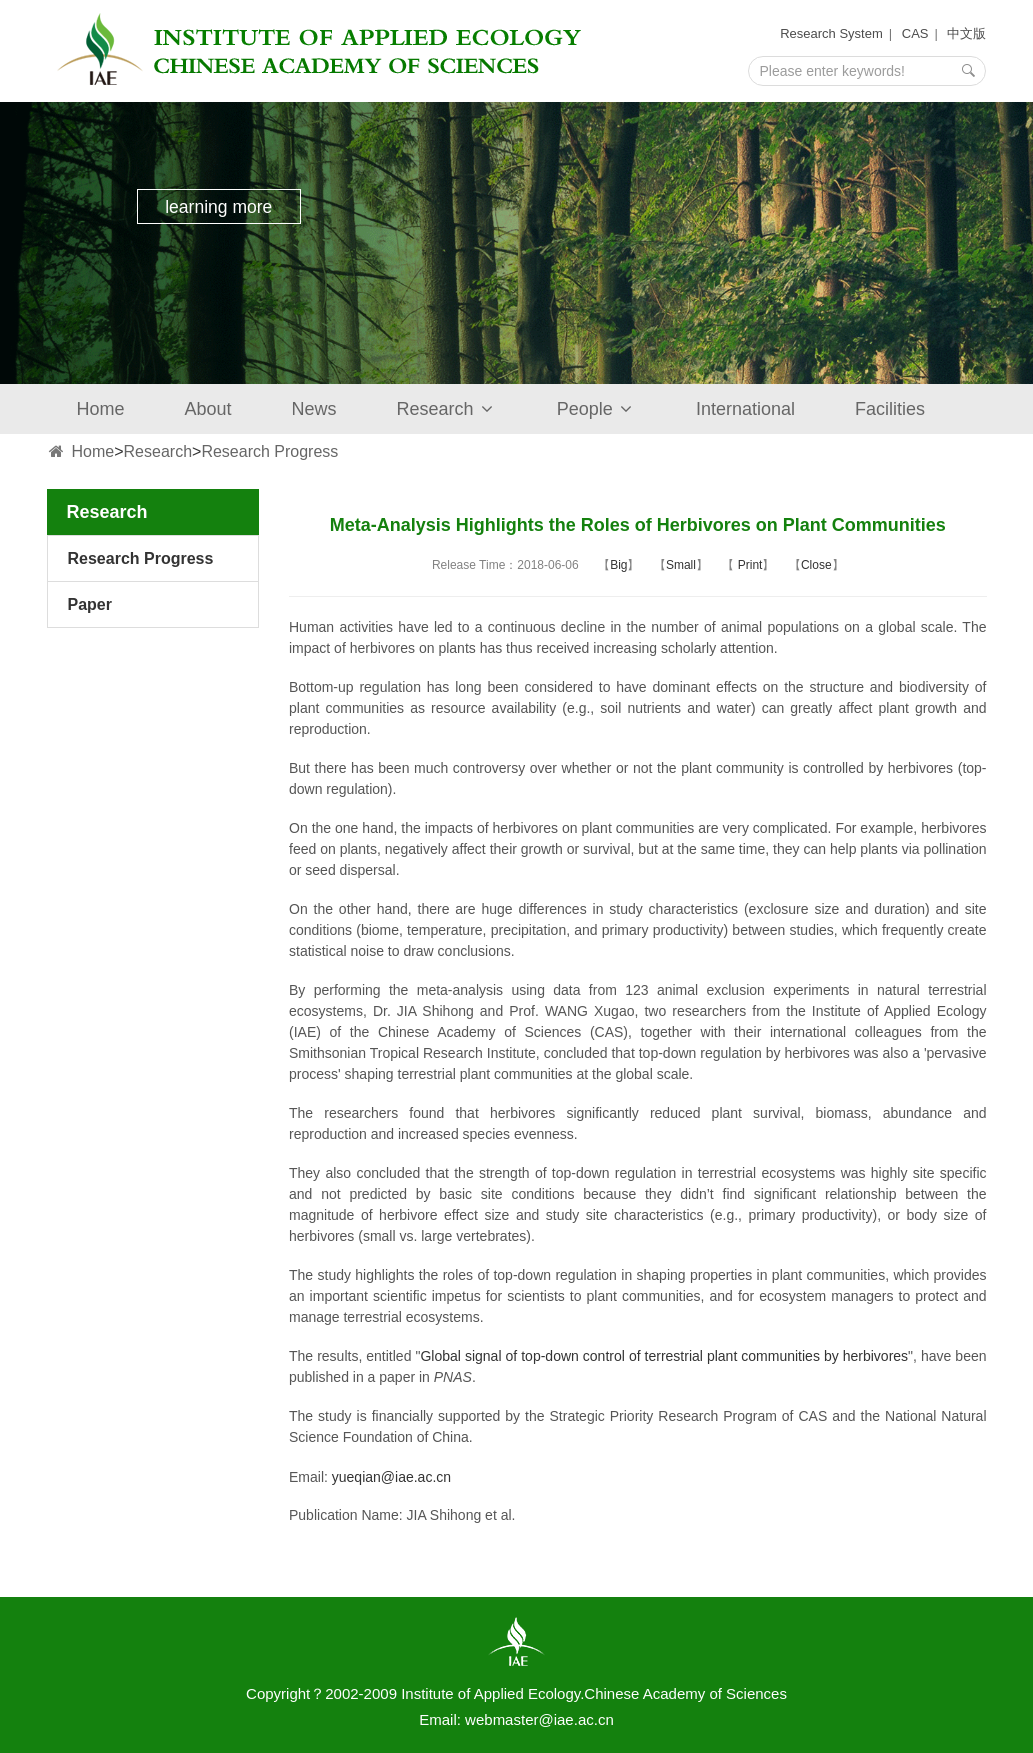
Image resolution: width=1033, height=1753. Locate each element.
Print (748, 565)
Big (618, 565)
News (314, 409)
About (208, 409)
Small (681, 565)
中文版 (966, 33)
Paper (90, 604)
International (745, 409)
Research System (831, 33)
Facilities (890, 409)
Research (447, 409)
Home (101, 409)
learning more (221, 209)
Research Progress (269, 451)
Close (816, 565)
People (596, 409)
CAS (915, 33)
